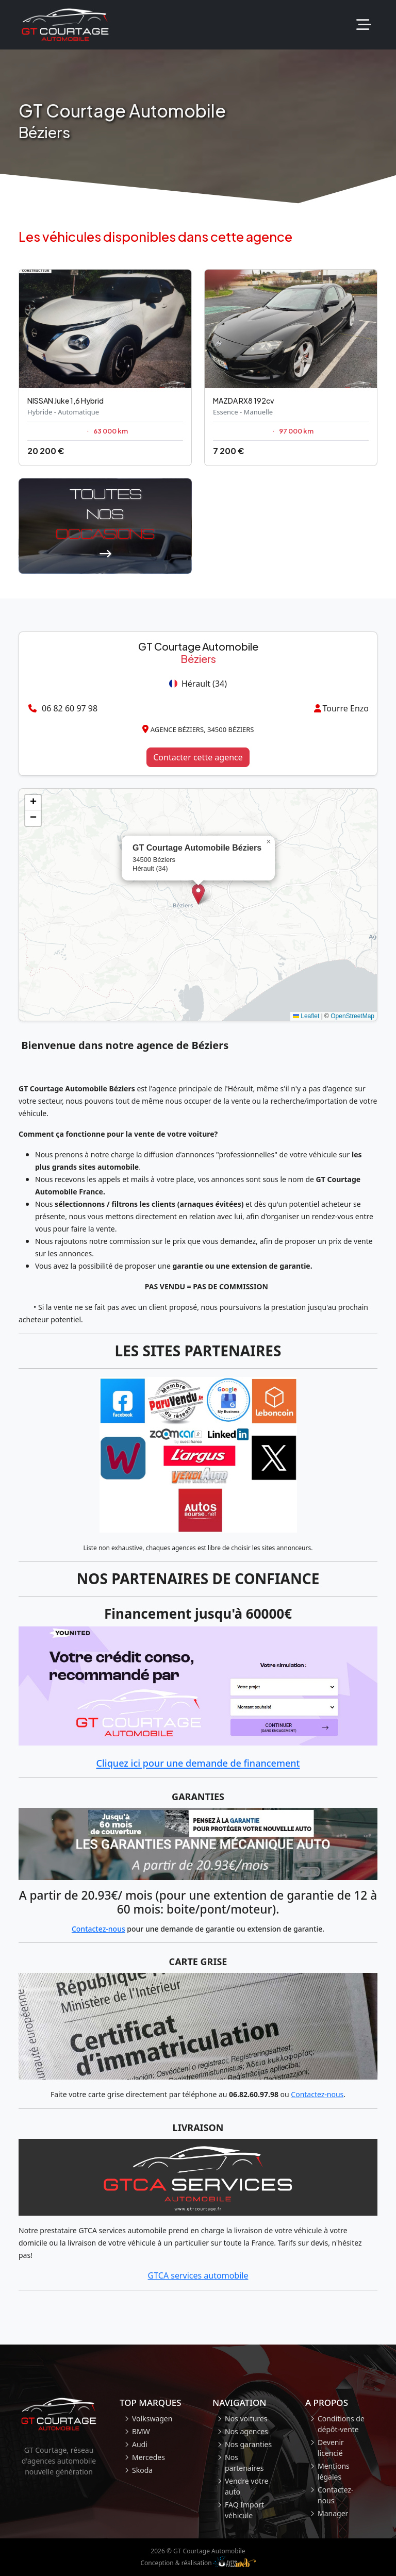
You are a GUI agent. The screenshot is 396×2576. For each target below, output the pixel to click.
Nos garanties (248, 2444)
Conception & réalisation (197, 2561)
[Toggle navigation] (363, 25)
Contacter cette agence (198, 757)
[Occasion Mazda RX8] (290, 367)
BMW (141, 2431)
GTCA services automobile (198, 2275)
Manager (333, 2513)
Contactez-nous (98, 1929)
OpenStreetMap (352, 1016)
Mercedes (148, 2457)
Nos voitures (246, 2418)
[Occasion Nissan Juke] (105, 367)
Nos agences (246, 2431)
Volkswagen (152, 2418)
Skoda (142, 2470)
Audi (139, 2444)
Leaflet (306, 1016)
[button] (198, 894)
